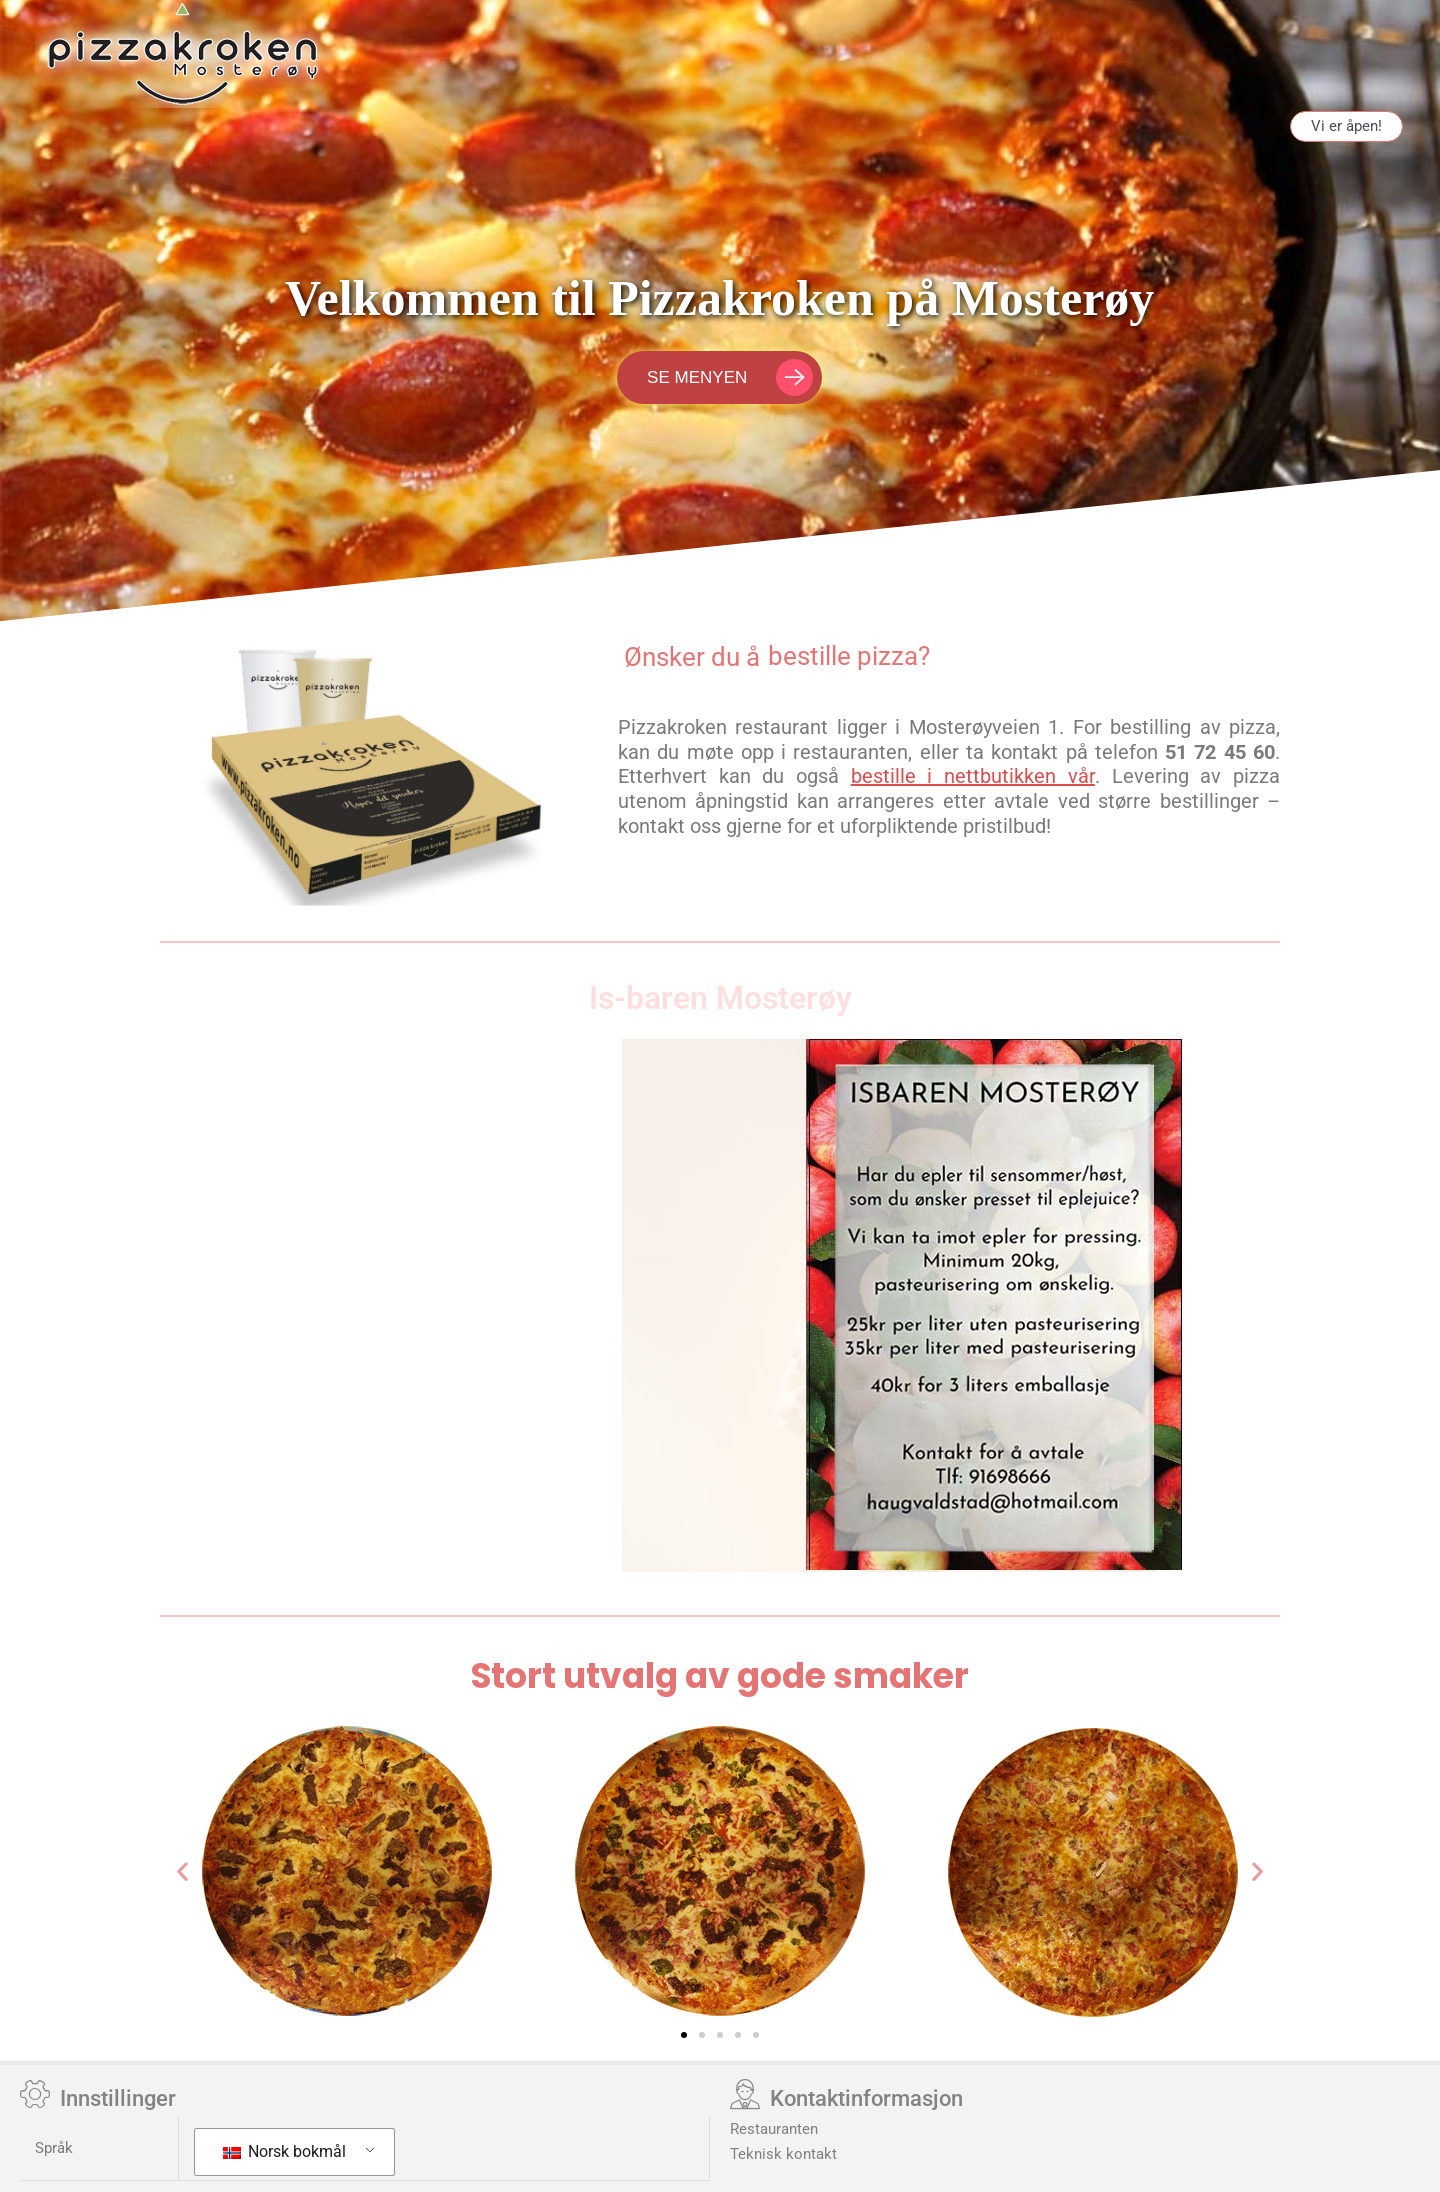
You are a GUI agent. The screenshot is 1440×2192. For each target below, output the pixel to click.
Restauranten (774, 2129)
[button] (182, 1870)
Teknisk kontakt (783, 2154)
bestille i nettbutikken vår (973, 776)
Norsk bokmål (284, 2151)
